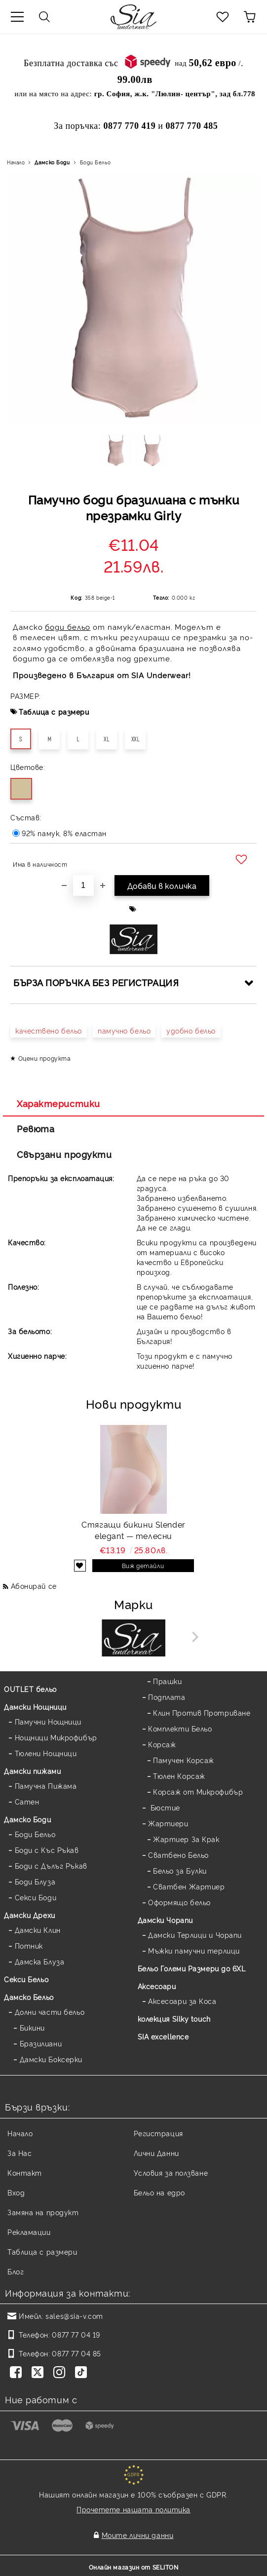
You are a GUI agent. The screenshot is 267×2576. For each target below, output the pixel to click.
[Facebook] (18, 2373)
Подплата (166, 1696)
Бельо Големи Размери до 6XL (192, 1968)
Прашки (167, 1681)
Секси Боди (36, 1897)
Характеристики (58, 1103)
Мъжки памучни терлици (194, 1950)
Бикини (32, 2027)
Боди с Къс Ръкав (47, 1849)
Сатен (27, 1801)
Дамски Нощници (35, 1706)
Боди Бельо (95, 162)
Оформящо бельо (179, 1902)
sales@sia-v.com (74, 2315)
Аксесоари (157, 1986)
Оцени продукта (44, 1058)
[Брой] (83, 885)
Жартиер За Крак (186, 1839)
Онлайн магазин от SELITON (134, 2567)
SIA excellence (163, 2036)
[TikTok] (83, 2373)
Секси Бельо (26, 1979)
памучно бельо (124, 1030)
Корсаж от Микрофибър (198, 1791)
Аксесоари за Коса (182, 2000)
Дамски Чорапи (165, 1919)
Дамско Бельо (29, 1996)
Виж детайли (143, 1565)
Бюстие (164, 1807)
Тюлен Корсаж (179, 1775)
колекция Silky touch (174, 2018)
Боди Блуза (35, 1881)
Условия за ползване (171, 2172)
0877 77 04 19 (76, 2334)
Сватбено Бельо (178, 1854)
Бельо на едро (159, 2192)
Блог (15, 2271)
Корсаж (162, 1744)
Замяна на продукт (43, 2212)
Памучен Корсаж (183, 1760)
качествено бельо (48, 1030)
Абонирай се (34, 1585)
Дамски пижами (32, 1770)
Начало (16, 162)
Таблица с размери (54, 711)
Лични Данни (156, 2152)
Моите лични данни (138, 2534)
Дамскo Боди (52, 162)
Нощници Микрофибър (56, 1737)
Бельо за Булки (180, 1870)
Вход (16, 2192)
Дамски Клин (38, 1929)
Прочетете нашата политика (133, 2509)
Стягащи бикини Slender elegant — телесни (133, 1530)
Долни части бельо (50, 2011)
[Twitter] (39, 2373)
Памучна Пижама (46, 1785)
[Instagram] (61, 2373)
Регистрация (158, 2133)
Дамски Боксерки (51, 2059)
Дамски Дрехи (29, 1915)
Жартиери (168, 1823)
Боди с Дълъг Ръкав (51, 1865)
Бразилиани (41, 2043)
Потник (29, 1945)
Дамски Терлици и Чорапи (195, 1934)
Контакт (24, 2172)
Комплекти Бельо (180, 1728)
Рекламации (29, 2231)
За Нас (19, 2152)
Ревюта (35, 1128)
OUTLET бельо (30, 1688)
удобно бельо (191, 1030)
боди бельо (67, 626)
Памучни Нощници (48, 1721)
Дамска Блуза (40, 1961)
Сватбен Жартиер (189, 1886)
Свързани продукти (64, 1154)
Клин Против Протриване (201, 1712)
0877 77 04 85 (76, 2353)
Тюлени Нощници (46, 1753)
